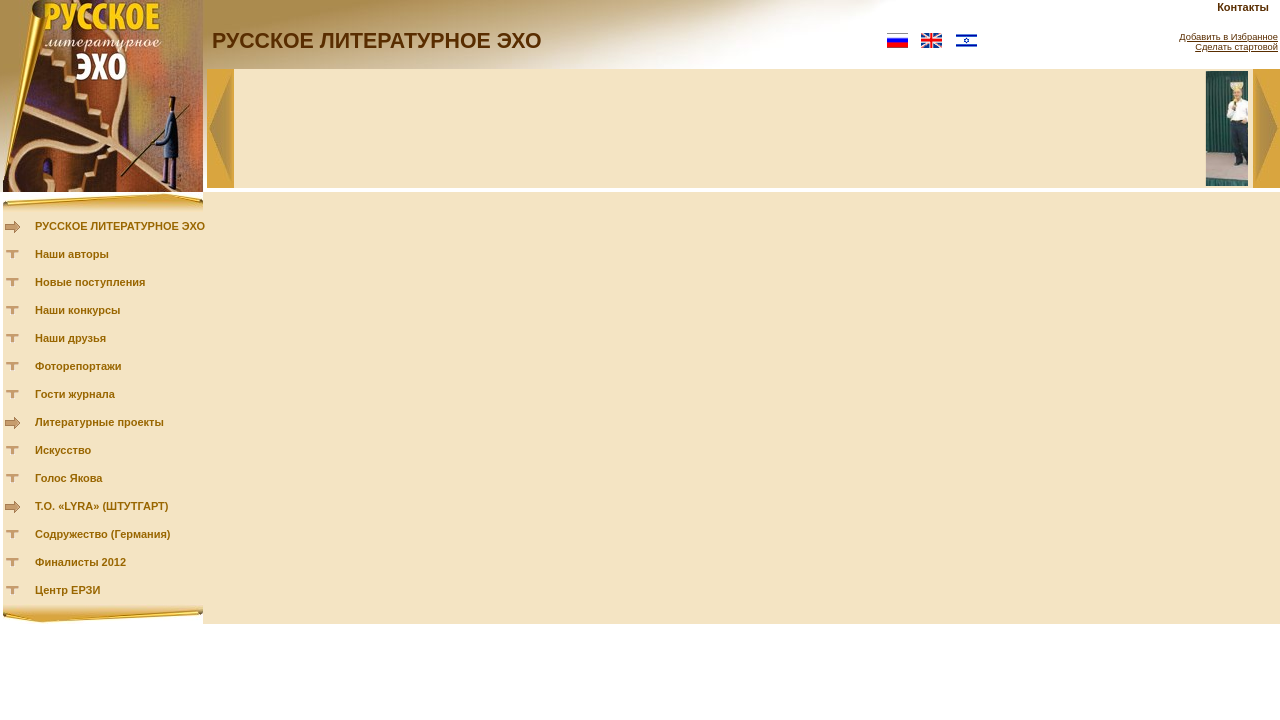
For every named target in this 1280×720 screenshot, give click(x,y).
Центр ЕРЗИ (67, 590)
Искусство (63, 450)
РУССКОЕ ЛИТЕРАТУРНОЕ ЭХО (120, 226)
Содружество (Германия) (102, 534)
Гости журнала (75, 394)
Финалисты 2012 (80, 562)
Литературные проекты (99, 422)
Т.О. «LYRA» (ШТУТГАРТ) (102, 506)
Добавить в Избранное (1228, 37)
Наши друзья (70, 338)
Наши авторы (72, 254)
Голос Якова (68, 478)
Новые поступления (90, 282)
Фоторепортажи (78, 366)
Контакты (1243, 7)
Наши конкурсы (77, 310)
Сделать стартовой (1236, 47)
